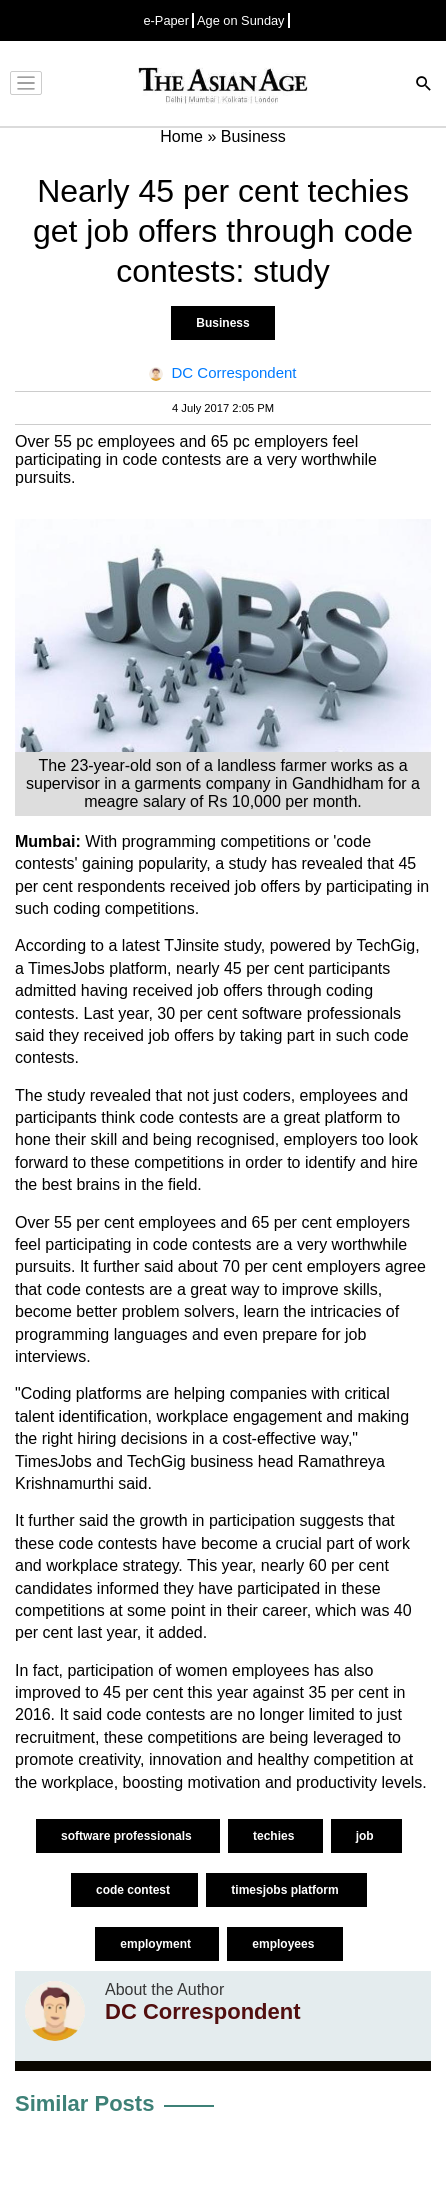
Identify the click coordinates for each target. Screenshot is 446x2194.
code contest (134, 1890)
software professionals (128, 1836)
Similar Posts (84, 2103)
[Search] (424, 85)
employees (284, 1944)
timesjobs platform (286, 1890)
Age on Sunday (241, 20)
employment (157, 1944)
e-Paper (166, 20)
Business (222, 323)
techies (275, 1836)
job (366, 1836)
